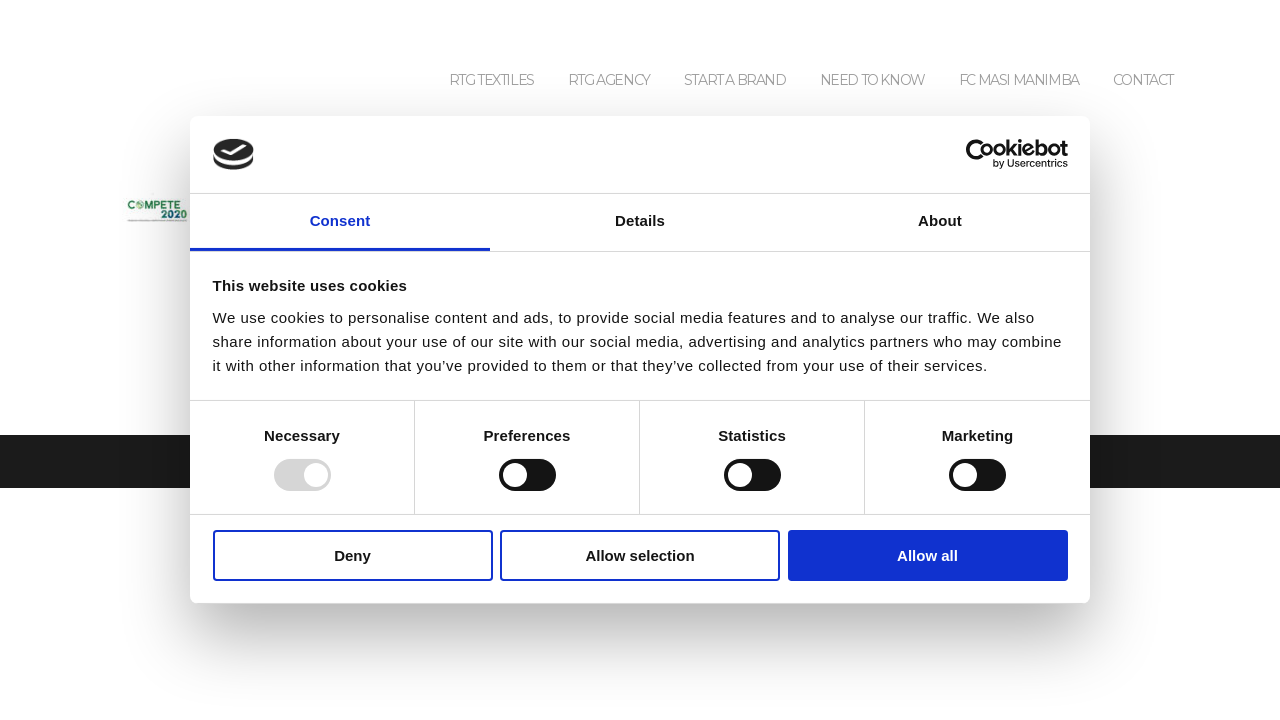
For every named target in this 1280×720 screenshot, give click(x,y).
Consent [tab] (340, 220)
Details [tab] (640, 220)
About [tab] (940, 220)
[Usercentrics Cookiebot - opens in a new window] (980, 154)
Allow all (927, 555)
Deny (352, 555)
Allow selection (639, 555)
